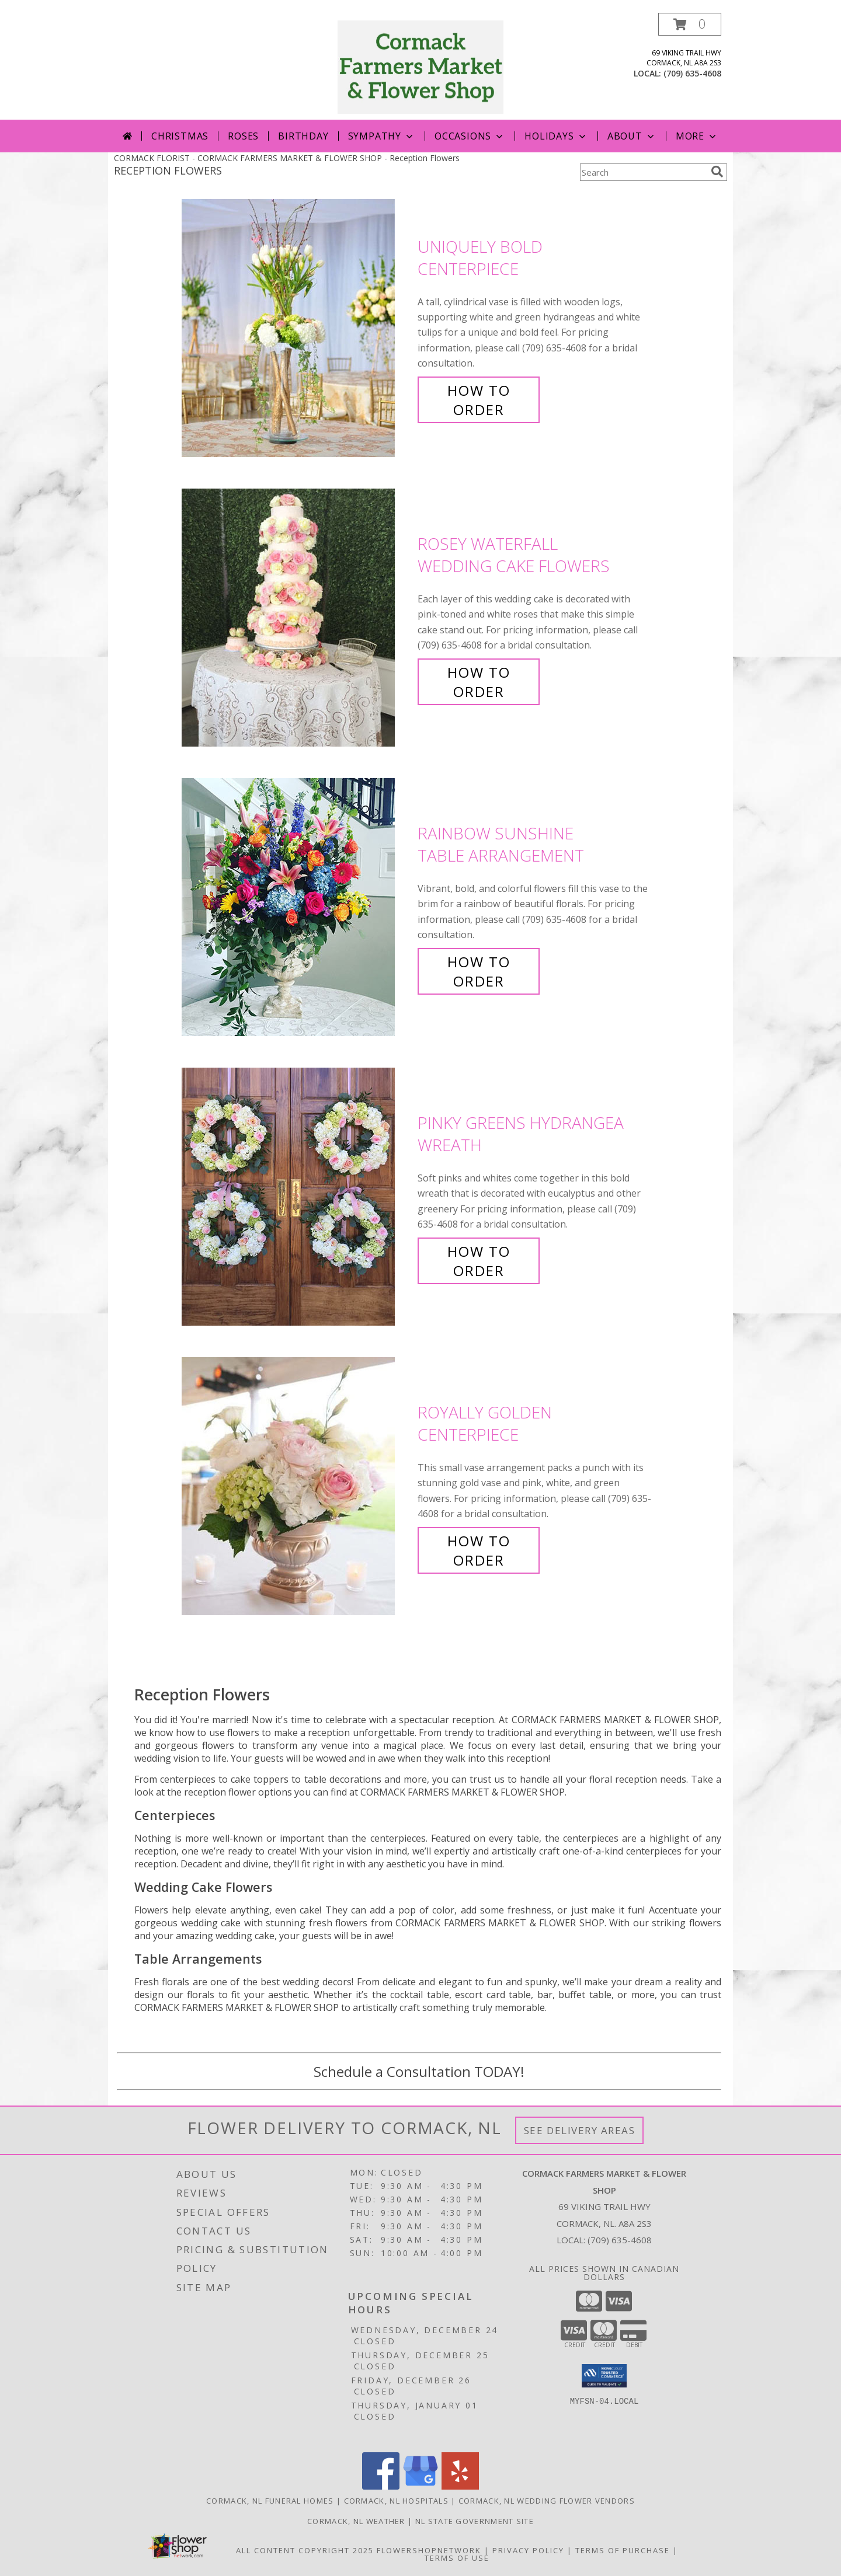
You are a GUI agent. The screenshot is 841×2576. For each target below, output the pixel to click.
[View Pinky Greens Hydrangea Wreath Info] (297, 1196)
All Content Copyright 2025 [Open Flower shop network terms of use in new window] (305, 2550)
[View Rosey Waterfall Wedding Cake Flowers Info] (297, 617)
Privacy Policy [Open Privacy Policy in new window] (528, 2550)
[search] (717, 171)
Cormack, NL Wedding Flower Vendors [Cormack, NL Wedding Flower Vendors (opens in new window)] (546, 2500)
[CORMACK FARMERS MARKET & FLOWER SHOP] (421, 66)
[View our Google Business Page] (420, 2486)
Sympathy (381, 136)
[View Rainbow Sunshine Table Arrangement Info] (297, 907)
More (697, 136)
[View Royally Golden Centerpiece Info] (297, 1486)
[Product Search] (643, 172)
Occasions (470, 136)
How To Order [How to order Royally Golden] (478, 1550)
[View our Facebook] (380, 2486)
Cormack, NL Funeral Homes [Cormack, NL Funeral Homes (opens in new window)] (270, 2500)
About (631, 136)
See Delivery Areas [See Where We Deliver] (579, 2130)
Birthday (303, 136)
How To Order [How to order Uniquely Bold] (478, 400)
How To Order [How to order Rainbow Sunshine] (478, 971)
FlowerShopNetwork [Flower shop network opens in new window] (429, 2550)
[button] (689, 24)
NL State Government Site (474, 2521)
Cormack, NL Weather (356, 2521)
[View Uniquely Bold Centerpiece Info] (297, 328)
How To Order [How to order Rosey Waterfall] (478, 682)
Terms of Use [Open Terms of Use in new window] (457, 2558)
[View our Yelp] (460, 2486)
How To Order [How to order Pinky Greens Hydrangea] (478, 1261)
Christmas (179, 136)
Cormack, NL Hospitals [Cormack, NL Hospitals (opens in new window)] (396, 2500)
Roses (243, 136)
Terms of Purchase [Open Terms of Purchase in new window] (622, 2550)
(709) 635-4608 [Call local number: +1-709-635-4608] (692, 73)
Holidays (556, 136)
